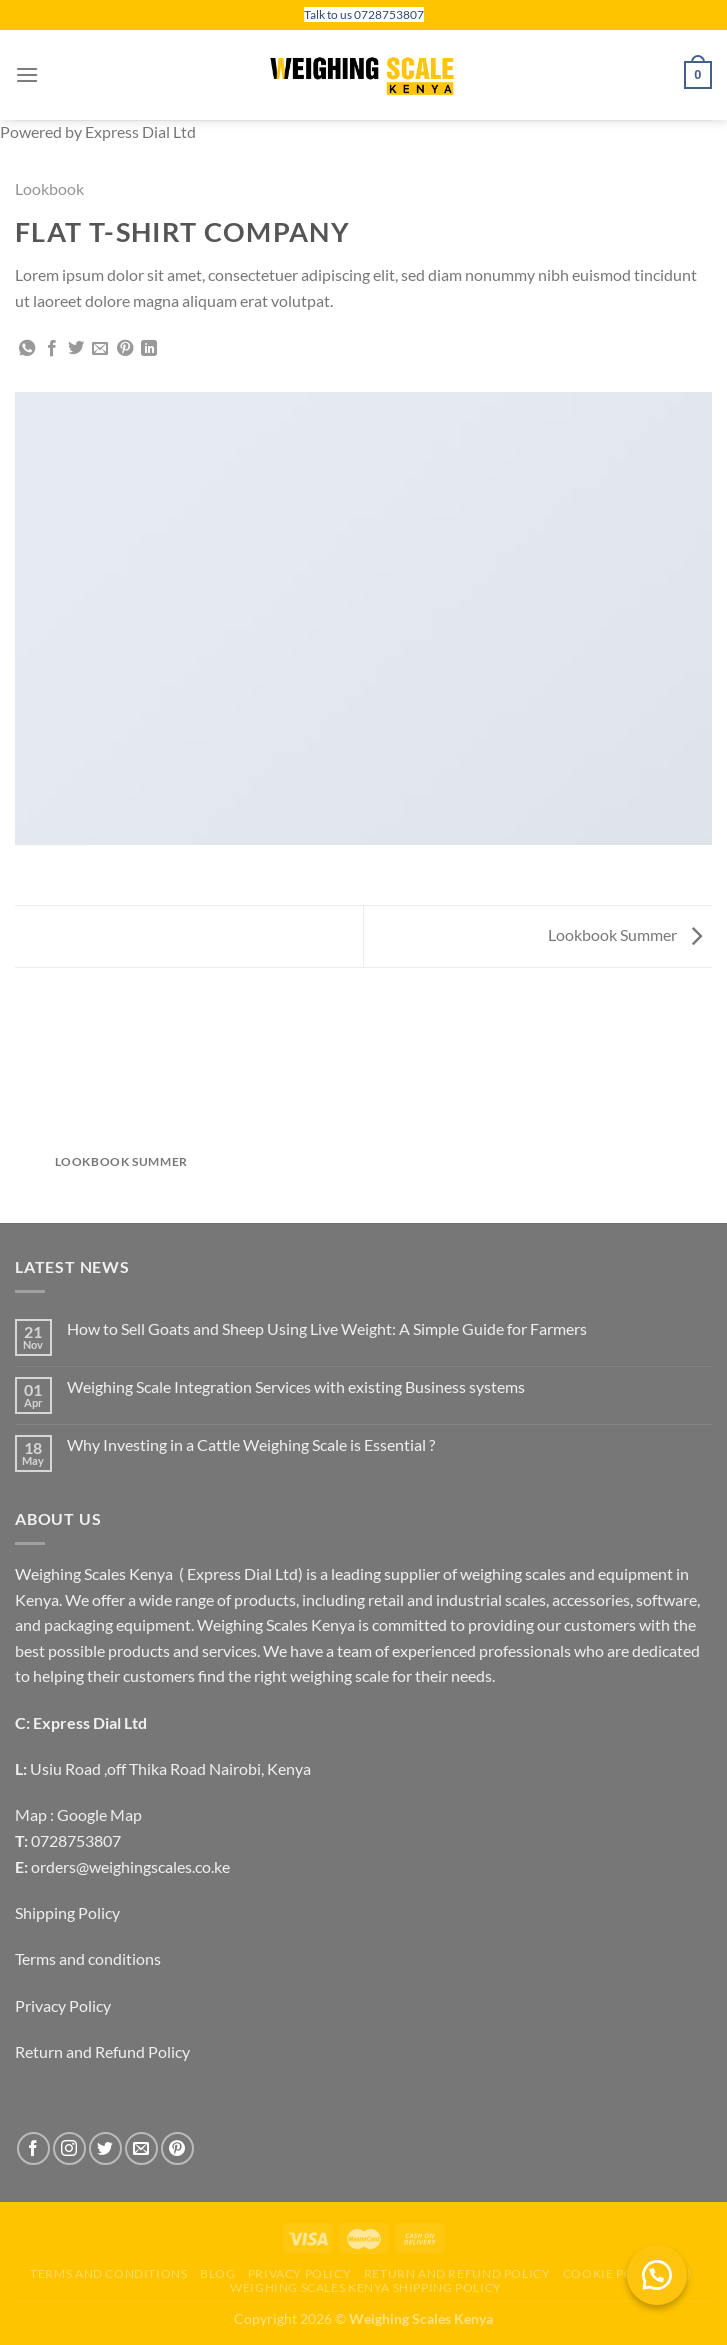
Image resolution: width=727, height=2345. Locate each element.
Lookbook (49, 188)
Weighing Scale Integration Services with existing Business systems (296, 1386)
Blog (217, 2273)
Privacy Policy (63, 2005)
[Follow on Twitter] (105, 2148)
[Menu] (27, 74)
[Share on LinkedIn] (149, 349)
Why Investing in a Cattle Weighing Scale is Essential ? (251, 1444)
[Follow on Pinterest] (177, 2148)
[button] (657, 2275)
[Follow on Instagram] (69, 2148)
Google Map (99, 1814)
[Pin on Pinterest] (125, 349)
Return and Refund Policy (102, 2051)
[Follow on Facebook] (33, 2148)
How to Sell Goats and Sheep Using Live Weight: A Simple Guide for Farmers (327, 1328)
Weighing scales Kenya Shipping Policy (366, 2287)
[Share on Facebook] (52, 349)
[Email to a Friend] (100, 349)
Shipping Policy (67, 1912)
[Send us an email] (141, 2148)
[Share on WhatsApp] (27, 349)
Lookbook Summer (625, 934)
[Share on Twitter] (76, 349)
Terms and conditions (88, 1958)
